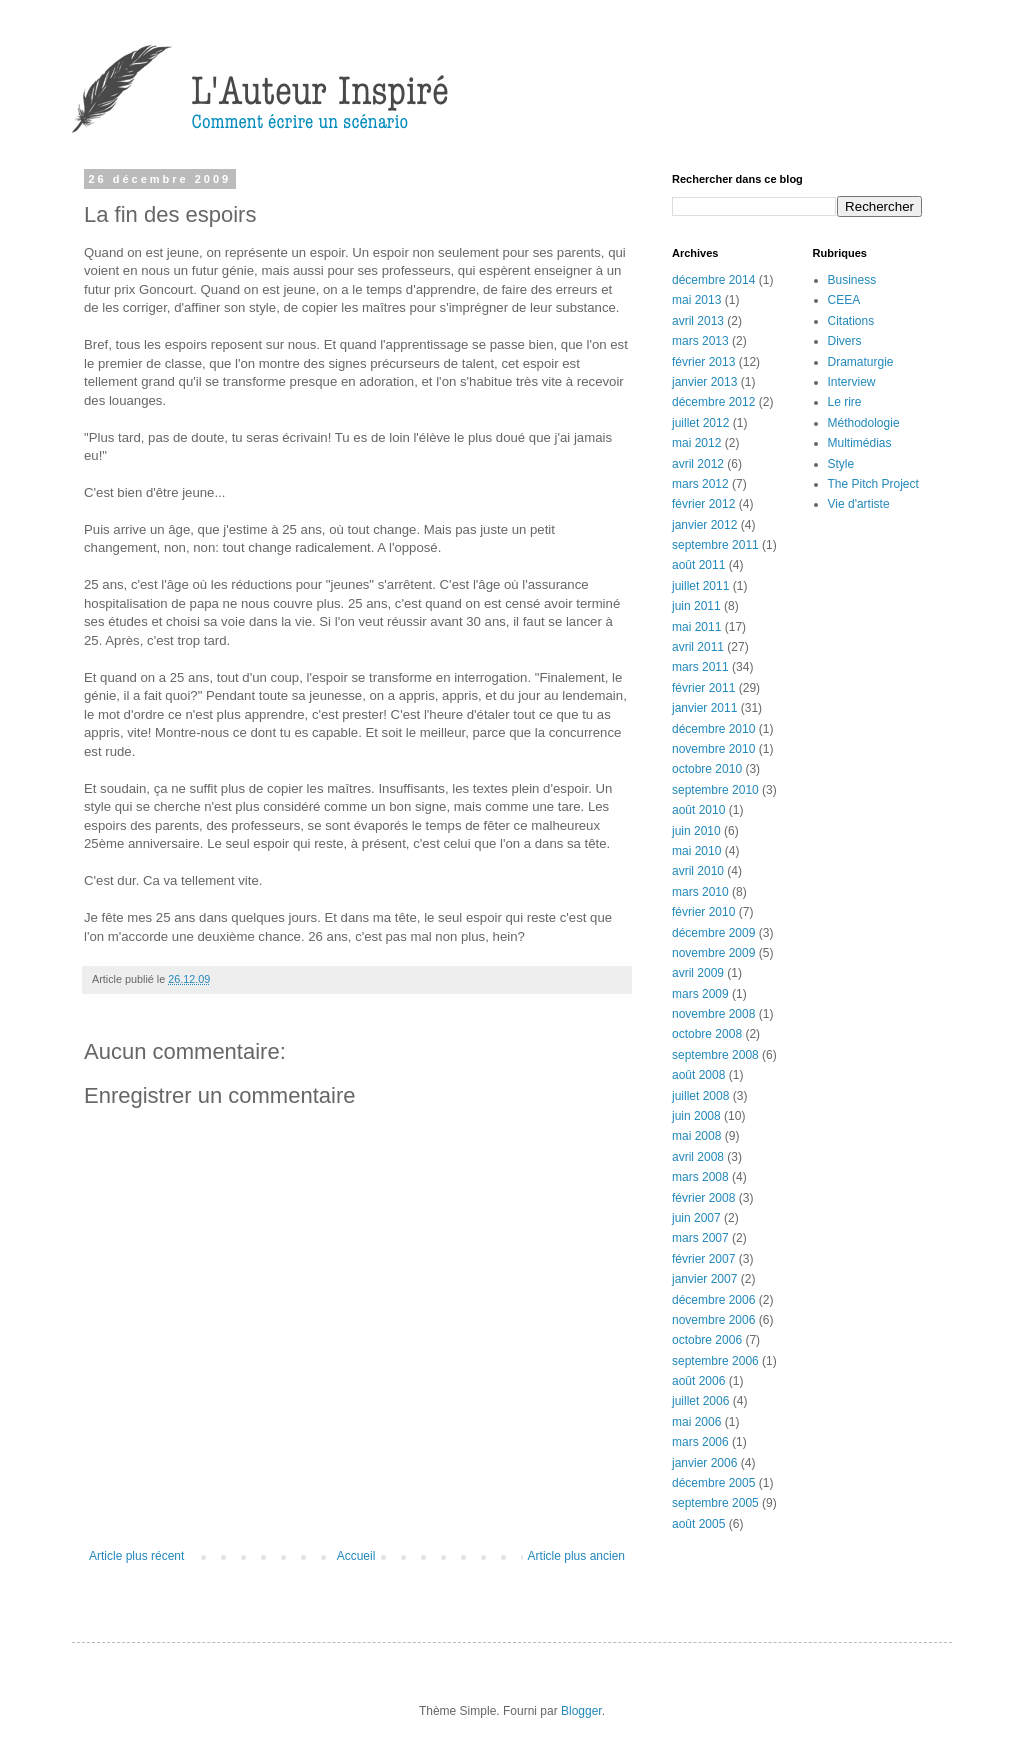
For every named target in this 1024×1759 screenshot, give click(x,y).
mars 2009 (700, 994)
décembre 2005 (713, 1483)
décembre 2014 (713, 280)
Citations (851, 321)
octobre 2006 (707, 1340)
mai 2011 (696, 627)
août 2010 (698, 810)
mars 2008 (700, 1177)
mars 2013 (700, 341)
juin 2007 (696, 1218)
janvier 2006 (704, 1463)
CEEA (844, 300)
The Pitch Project (873, 484)
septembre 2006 (715, 1361)
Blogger (581, 1711)
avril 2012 (698, 464)
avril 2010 (698, 871)
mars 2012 (700, 484)
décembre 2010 (713, 729)
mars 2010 (700, 892)
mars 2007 (700, 1238)
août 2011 (698, 565)
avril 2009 (698, 973)
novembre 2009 (713, 953)
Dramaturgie (861, 362)
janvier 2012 (704, 525)
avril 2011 (698, 647)
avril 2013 (698, 321)
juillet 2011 (700, 586)
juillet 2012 (700, 423)
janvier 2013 (704, 382)
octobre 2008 (707, 1034)
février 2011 (703, 688)
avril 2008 (698, 1157)
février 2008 (703, 1198)
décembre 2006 (713, 1300)
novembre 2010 (713, 749)
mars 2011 (700, 667)
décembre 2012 (713, 402)
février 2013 (703, 362)
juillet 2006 (700, 1401)
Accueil (356, 1556)
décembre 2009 (713, 933)
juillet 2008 (700, 1096)
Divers (845, 341)
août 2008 (698, 1075)
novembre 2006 (713, 1320)
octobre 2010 (707, 769)
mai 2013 (696, 300)
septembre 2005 (715, 1503)
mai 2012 (696, 443)
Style (841, 464)
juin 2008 (696, 1116)
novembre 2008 (713, 1014)
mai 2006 (696, 1422)
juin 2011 (696, 606)
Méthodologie (864, 423)
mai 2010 (696, 851)
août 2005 (698, 1524)
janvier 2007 (704, 1279)
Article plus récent (136, 1556)
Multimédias (860, 443)
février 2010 (703, 912)
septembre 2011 (715, 545)
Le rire (845, 402)
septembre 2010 (715, 790)
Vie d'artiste (859, 504)
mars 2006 (700, 1442)
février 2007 (703, 1259)
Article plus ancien (576, 1556)
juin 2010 (696, 831)
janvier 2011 (704, 708)
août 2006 (698, 1381)
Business (852, 280)
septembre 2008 (715, 1055)
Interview (852, 382)
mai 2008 (696, 1136)
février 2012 (703, 504)
